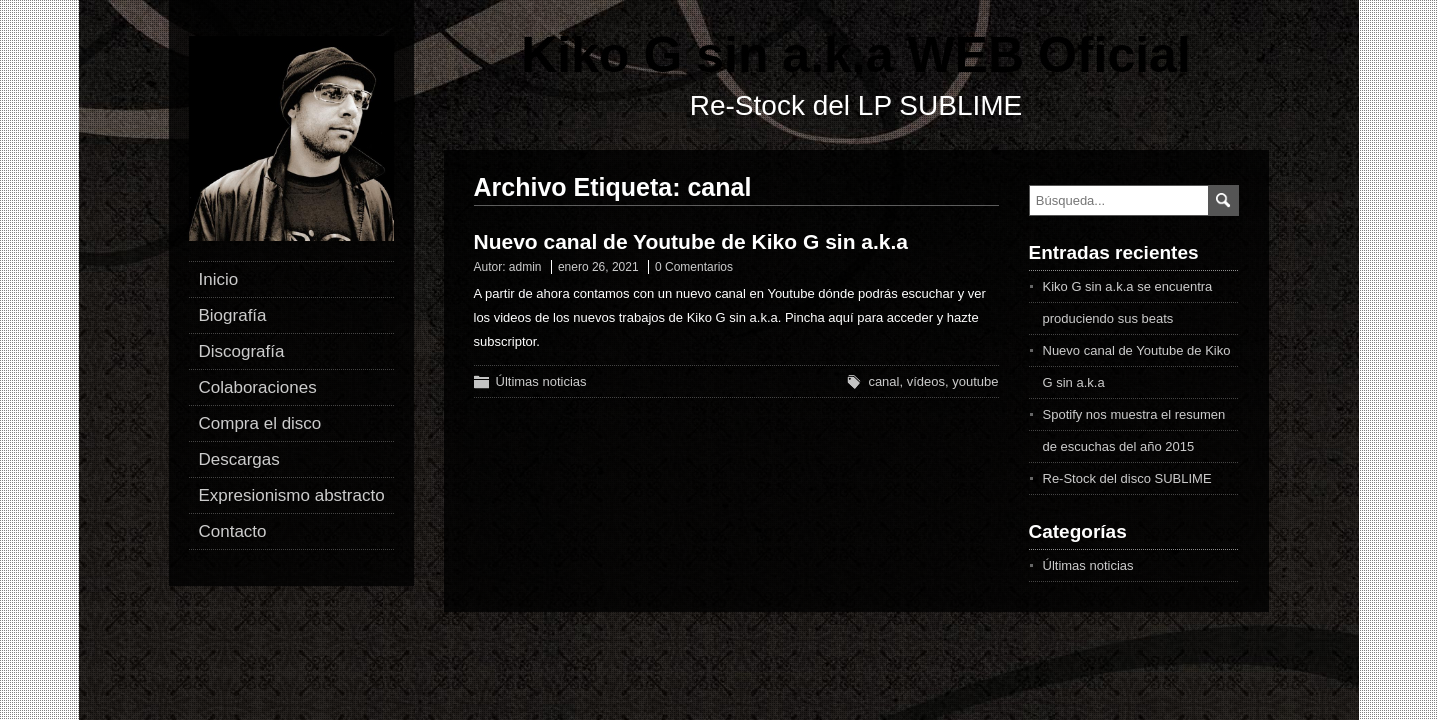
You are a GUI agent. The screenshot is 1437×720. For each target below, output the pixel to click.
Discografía (242, 351)
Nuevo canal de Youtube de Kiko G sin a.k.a (691, 241)
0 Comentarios (694, 267)
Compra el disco (260, 423)
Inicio (219, 279)
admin (525, 267)
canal (883, 381)
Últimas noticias (541, 381)
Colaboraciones (258, 387)
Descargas (239, 459)
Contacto (233, 531)
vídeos (926, 381)
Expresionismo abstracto (292, 495)
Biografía (233, 315)
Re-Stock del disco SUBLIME (1127, 478)
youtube (975, 381)
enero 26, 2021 (598, 267)
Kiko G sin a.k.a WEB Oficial (856, 55)
